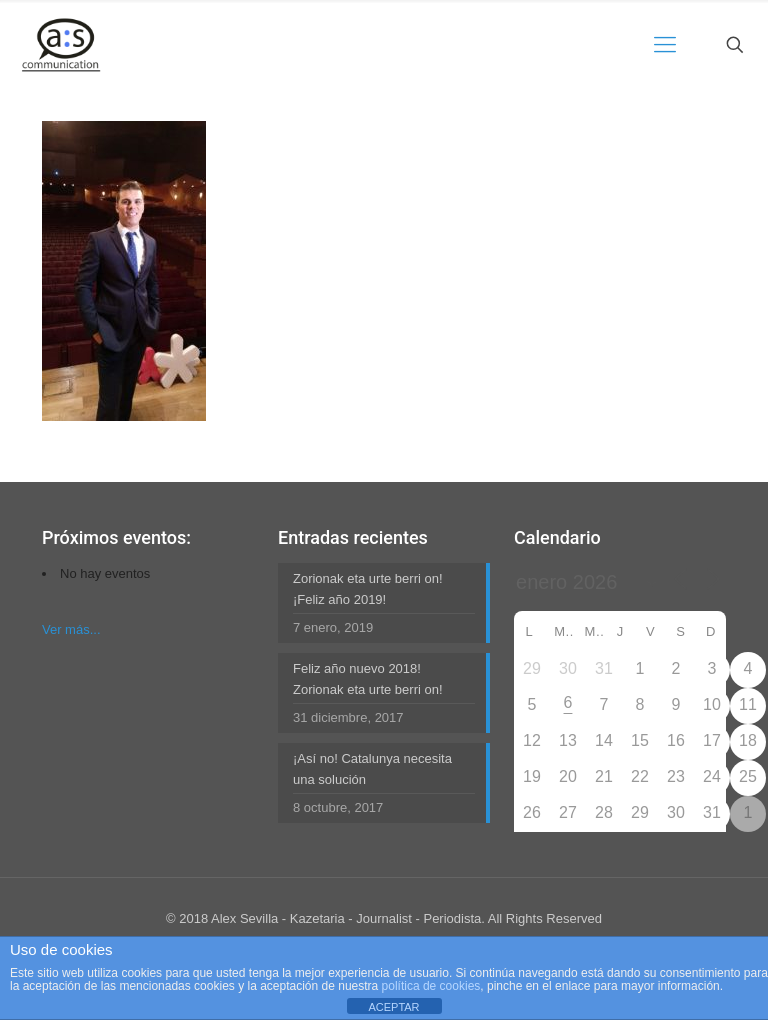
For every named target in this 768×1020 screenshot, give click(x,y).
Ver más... (71, 629)
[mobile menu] (665, 45)
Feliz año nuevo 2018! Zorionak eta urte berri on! (368, 679)
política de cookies (431, 986)
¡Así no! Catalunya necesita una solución (372, 769)
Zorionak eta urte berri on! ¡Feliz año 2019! (368, 589)
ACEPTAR (393, 1007)
